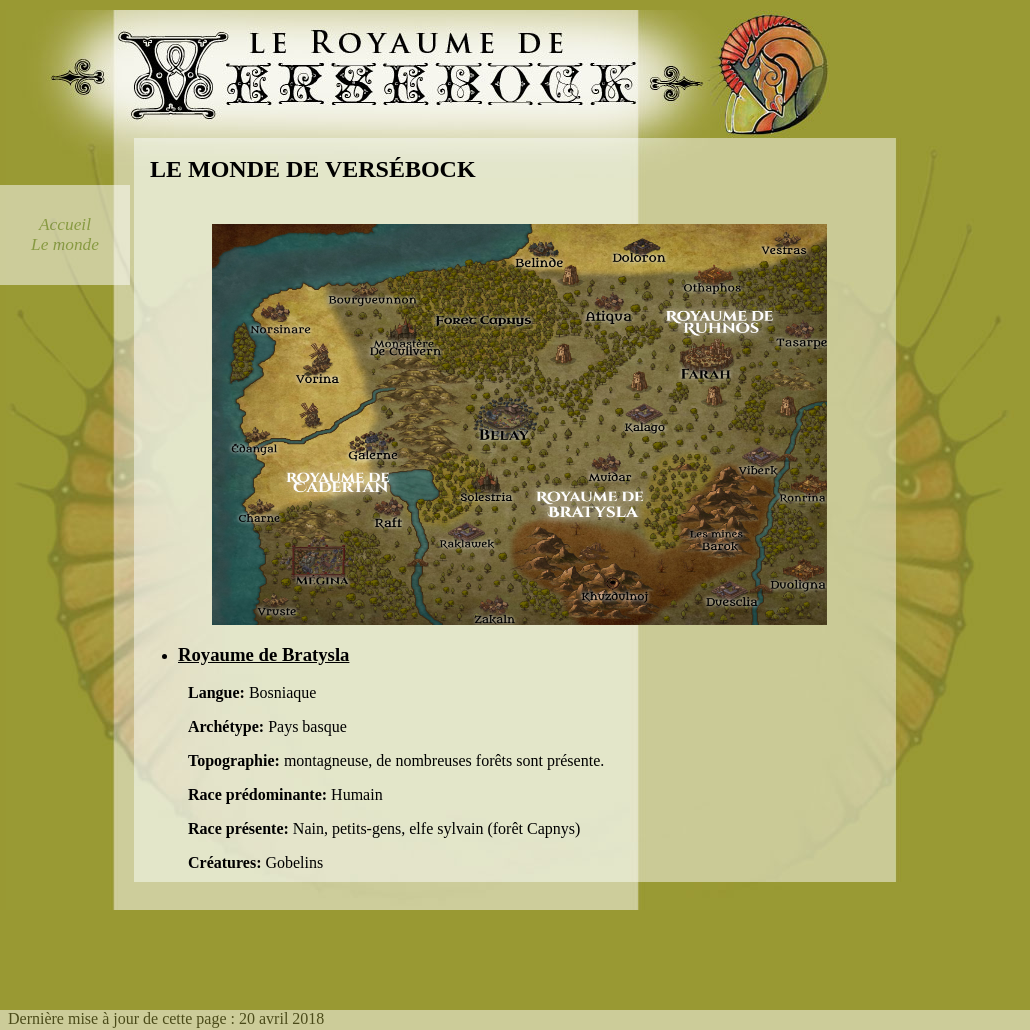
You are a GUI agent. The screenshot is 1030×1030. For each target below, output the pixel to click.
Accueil (65, 224)
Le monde (65, 244)
